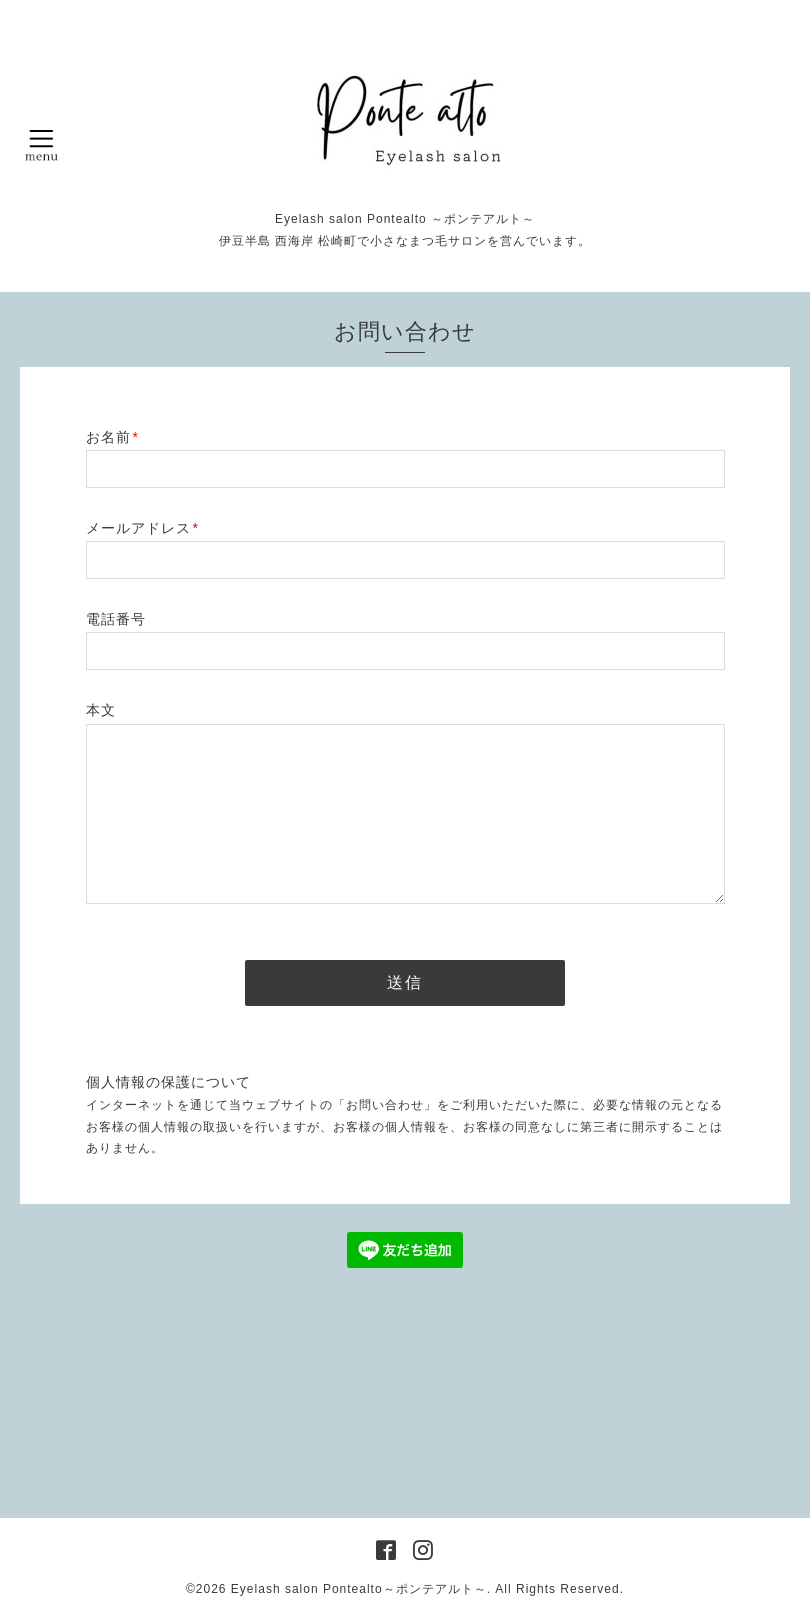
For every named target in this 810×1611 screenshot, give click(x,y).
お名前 (112, 437)
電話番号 (116, 619)
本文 (101, 710)
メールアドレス (142, 528)
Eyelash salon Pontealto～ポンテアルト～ (359, 1589)
